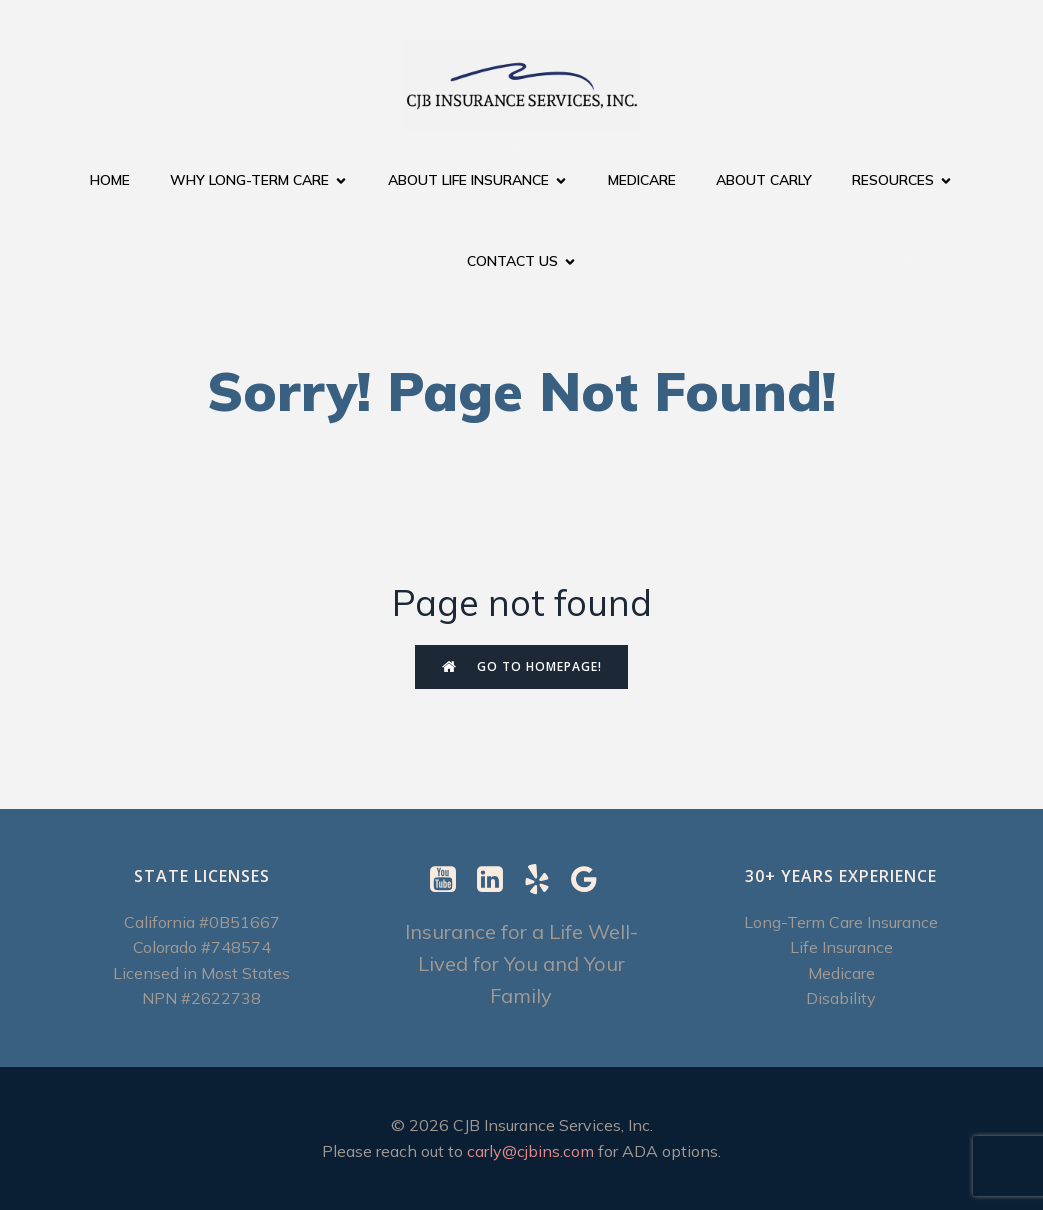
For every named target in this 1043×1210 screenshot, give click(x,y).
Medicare (642, 180)
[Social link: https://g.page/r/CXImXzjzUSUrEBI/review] (591, 880)
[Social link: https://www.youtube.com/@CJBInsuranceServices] (450, 880)
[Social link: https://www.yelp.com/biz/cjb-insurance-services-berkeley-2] (544, 880)
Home (110, 180)
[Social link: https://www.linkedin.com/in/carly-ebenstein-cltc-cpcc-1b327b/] (497, 880)
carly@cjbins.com (530, 1151)
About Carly (764, 180)
